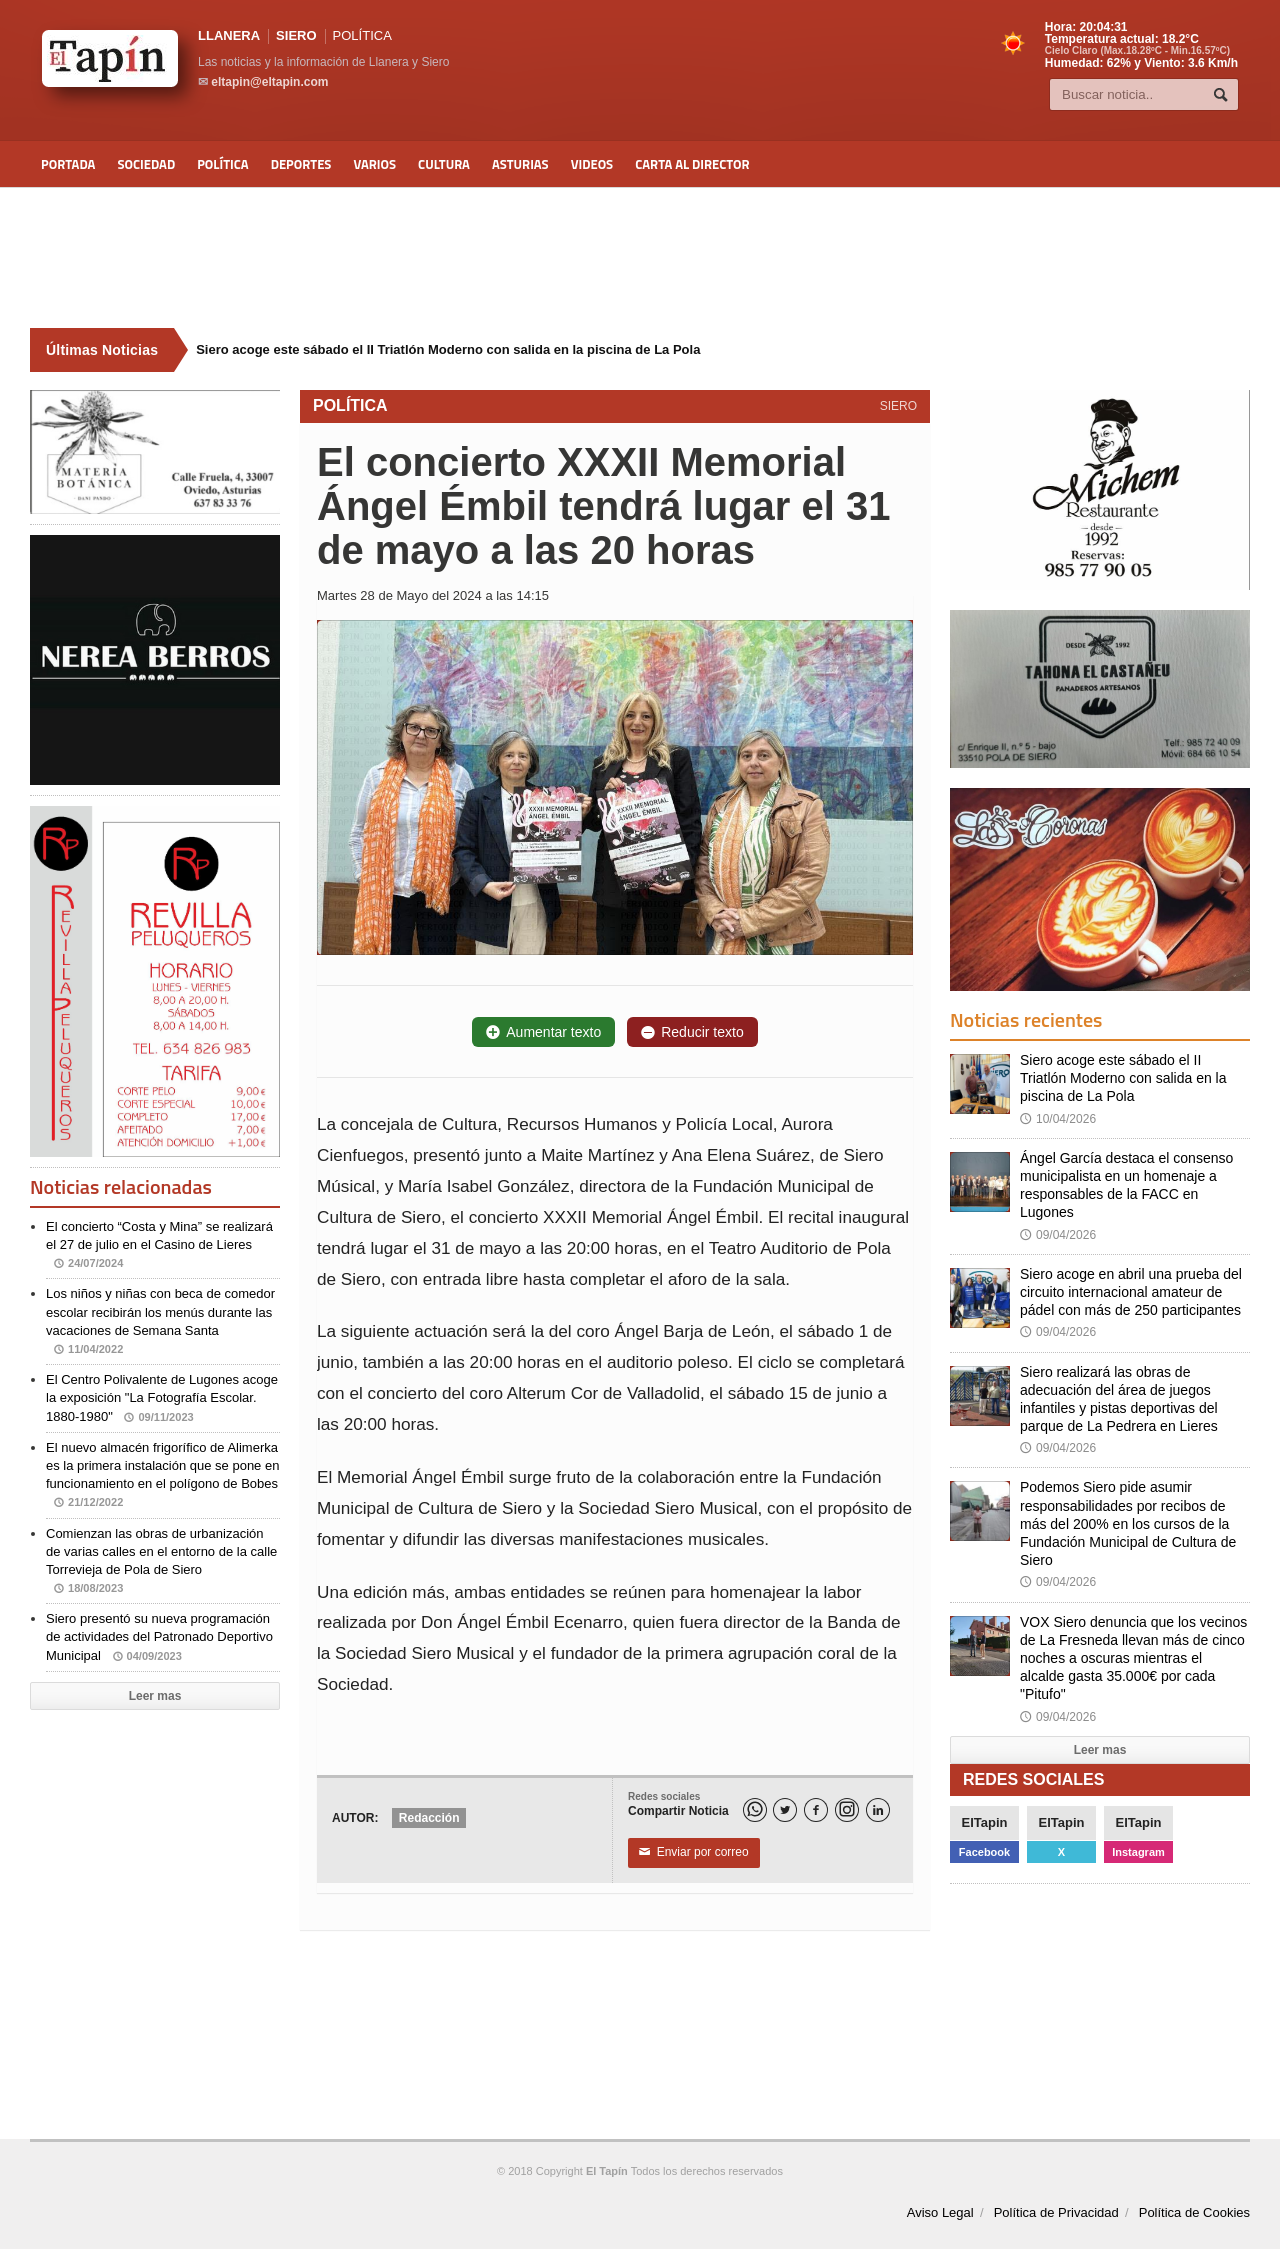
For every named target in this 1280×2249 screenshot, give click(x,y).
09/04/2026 (1058, 1235)
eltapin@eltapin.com (269, 82)
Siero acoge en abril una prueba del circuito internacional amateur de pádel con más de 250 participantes (1131, 1292)
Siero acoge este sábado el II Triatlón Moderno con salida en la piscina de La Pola (1123, 1078)
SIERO (296, 35)
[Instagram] (847, 1810)
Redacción (429, 1818)
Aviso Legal (940, 2212)
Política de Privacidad (1056, 2212)
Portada (68, 164)
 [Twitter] (785, 1810)
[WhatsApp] (755, 1810)
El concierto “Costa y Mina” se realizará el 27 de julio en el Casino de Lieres (159, 1244)
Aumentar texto (543, 1032)
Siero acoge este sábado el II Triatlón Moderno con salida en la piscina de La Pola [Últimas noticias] (448, 349)
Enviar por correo (694, 1853)
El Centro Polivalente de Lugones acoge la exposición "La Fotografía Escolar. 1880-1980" (162, 1397)
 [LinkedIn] (878, 1810)
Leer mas (155, 1696)
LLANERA (229, 35)
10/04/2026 (1058, 1119)
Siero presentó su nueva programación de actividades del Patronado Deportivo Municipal (159, 1636)
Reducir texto (692, 1032)
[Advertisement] (640, 258)
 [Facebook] (816, 1810)
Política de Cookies (1194, 2212)
